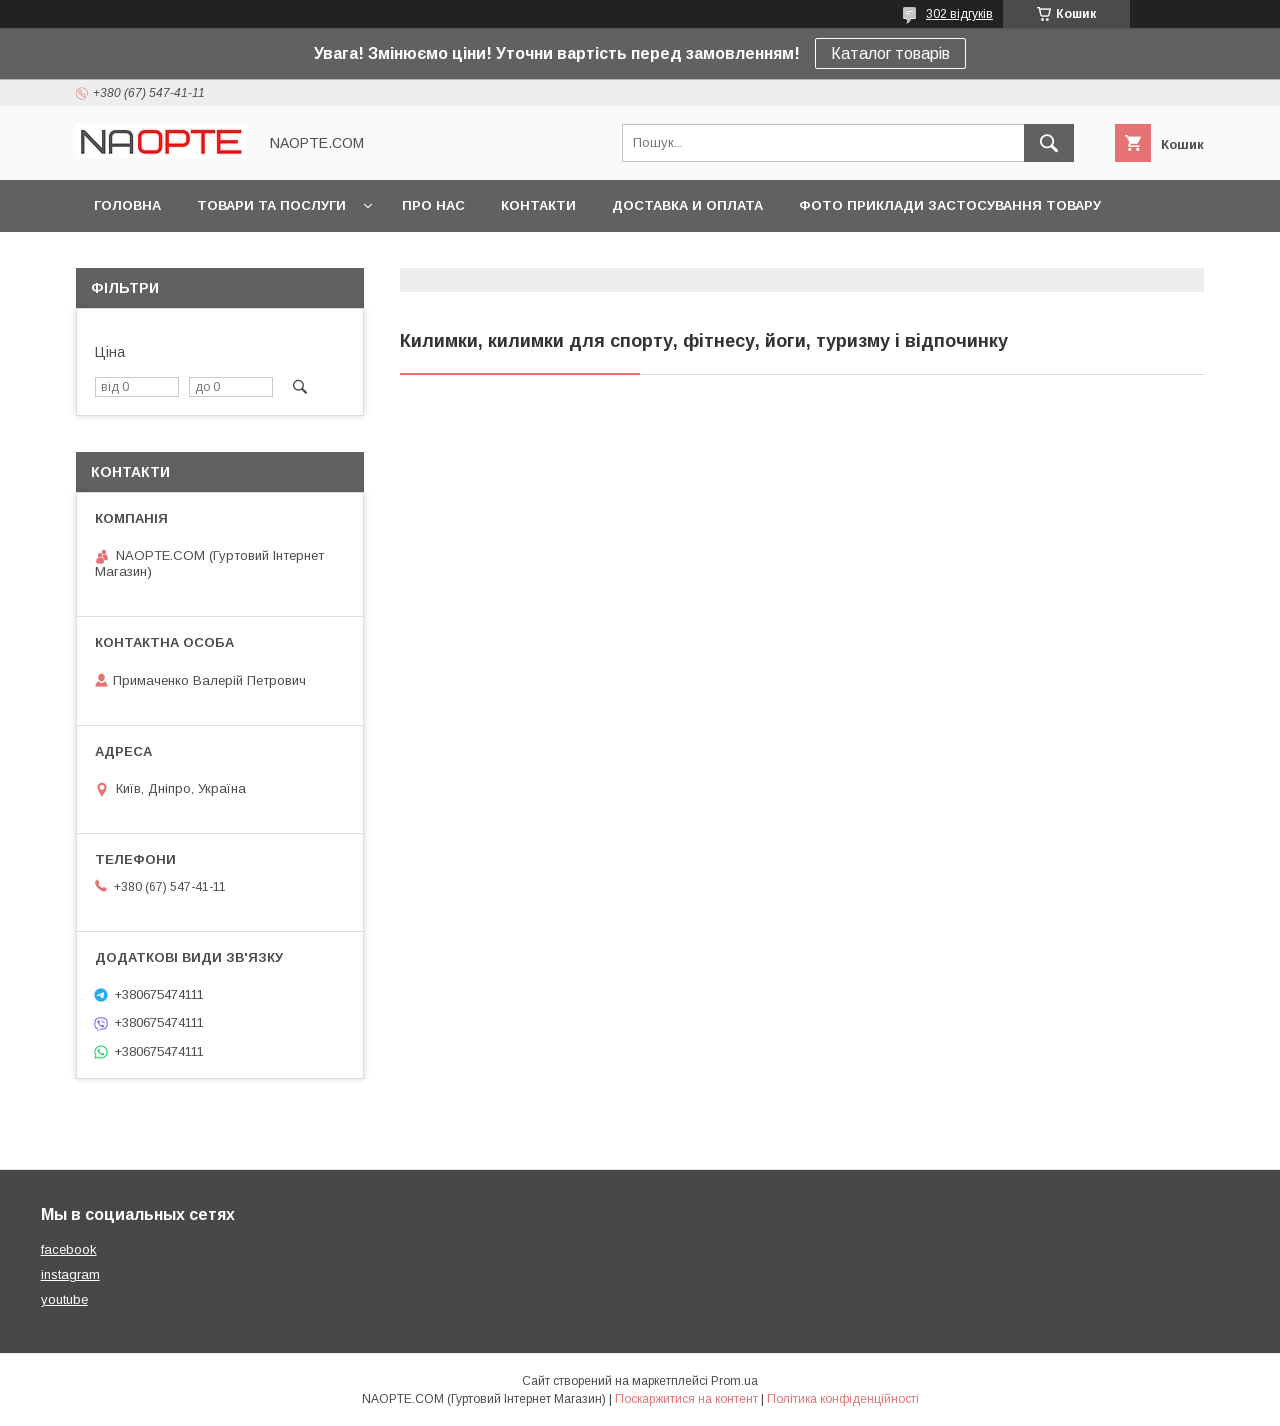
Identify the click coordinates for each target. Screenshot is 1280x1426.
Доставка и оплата (687, 205)
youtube (64, 1299)
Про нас (433, 205)
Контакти (538, 205)
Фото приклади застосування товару (950, 205)
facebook (69, 1249)
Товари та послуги (271, 205)
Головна (127, 205)
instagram (70, 1274)
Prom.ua (734, 1381)
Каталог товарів (890, 53)
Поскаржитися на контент (686, 1399)
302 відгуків (959, 14)
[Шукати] (1049, 143)
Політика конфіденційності (843, 1399)
